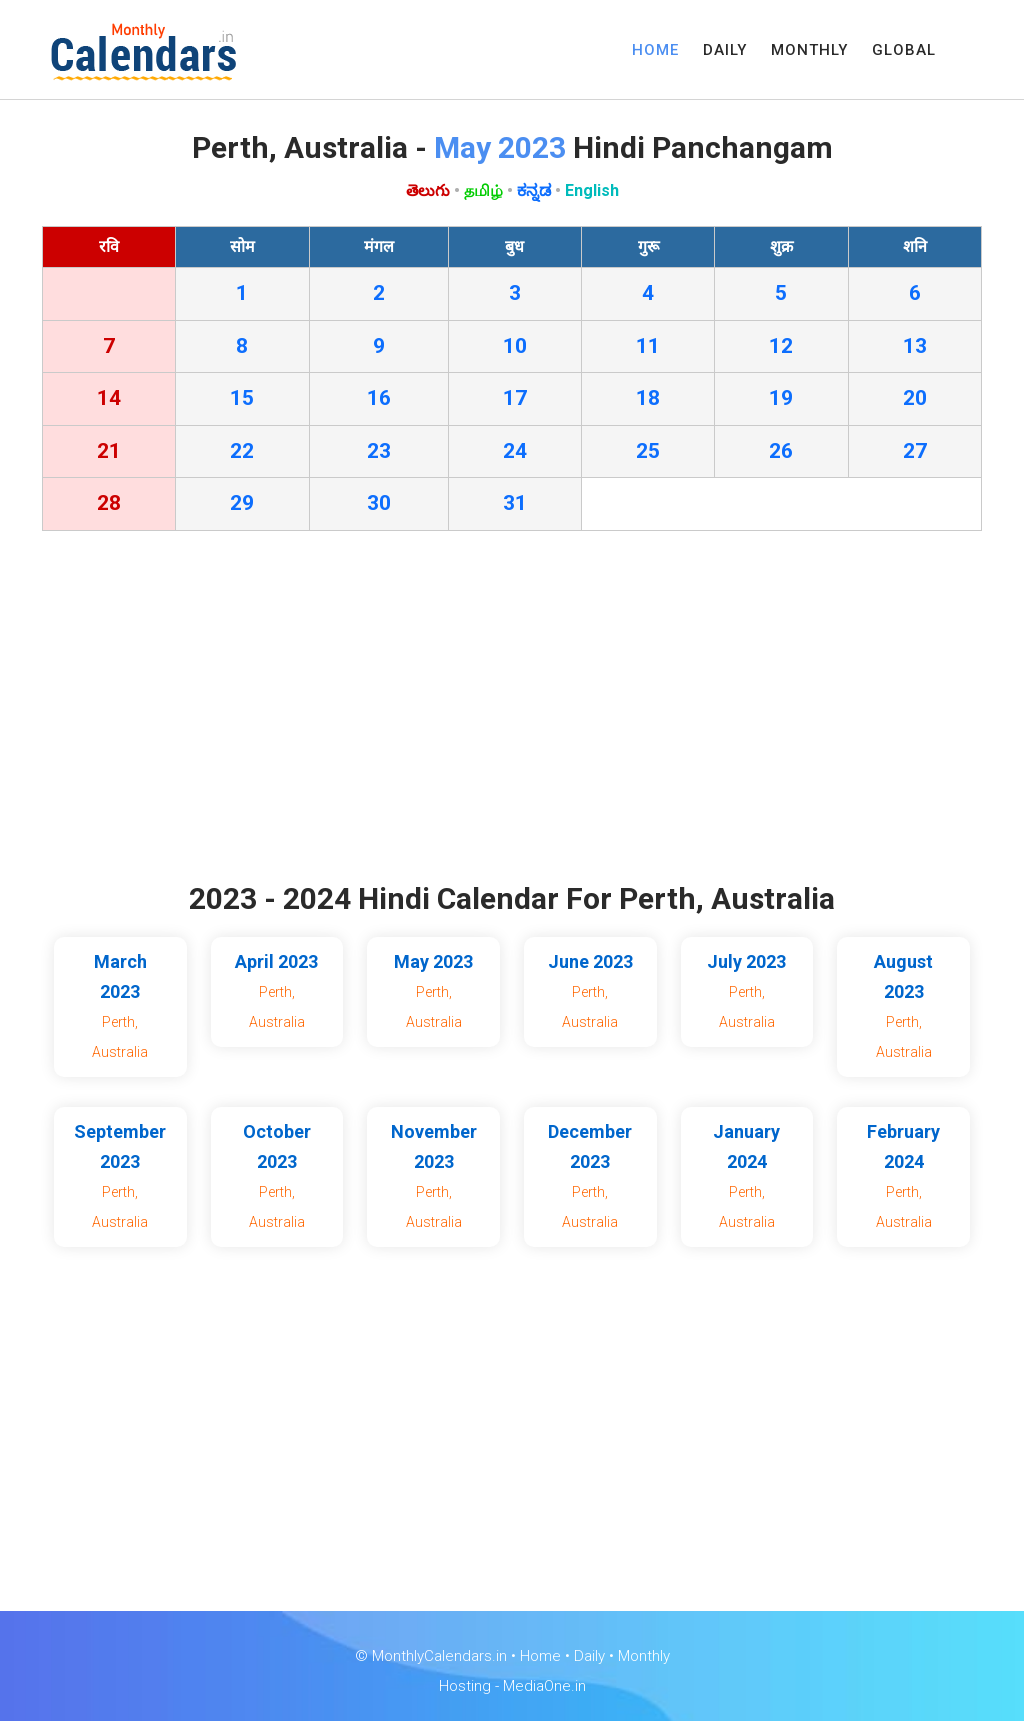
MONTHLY (809, 50)
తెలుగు (428, 190)
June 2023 (590, 961)
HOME (655, 50)
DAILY (725, 50)
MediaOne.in (544, 1686)
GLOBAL (904, 50)
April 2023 (276, 961)
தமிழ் (483, 190)
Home (540, 1656)
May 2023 (433, 961)
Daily (589, 1656)
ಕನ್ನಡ (534, 190)
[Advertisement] (512, 711)
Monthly (644, 1656)
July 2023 (746, 961)
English (592, 190)
